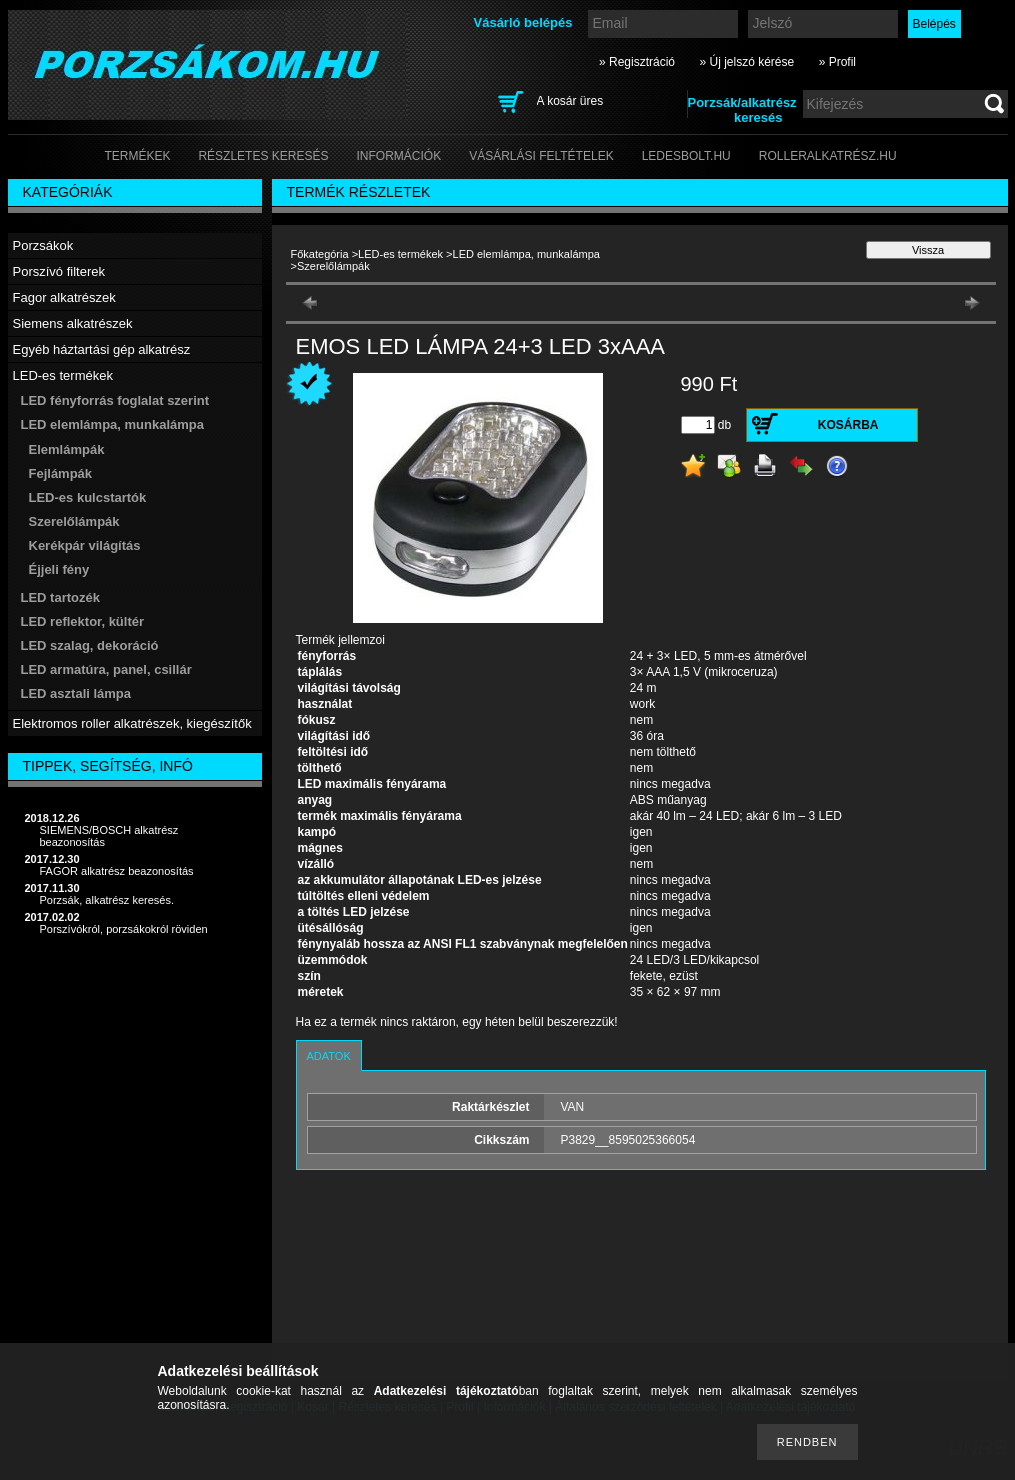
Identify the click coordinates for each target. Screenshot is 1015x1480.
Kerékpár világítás (85, 545)
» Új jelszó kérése (746, 62)
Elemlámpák (67, 449)
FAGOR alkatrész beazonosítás (117, 871)
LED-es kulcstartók (88, 497)
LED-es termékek (400, 254)
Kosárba (848, 425)
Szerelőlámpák (74, 521)
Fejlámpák (61, 473)
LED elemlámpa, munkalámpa (526, 254)
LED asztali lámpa (76, 693)
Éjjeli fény (59, 569)
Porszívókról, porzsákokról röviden (124, 929)
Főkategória (320, 254)
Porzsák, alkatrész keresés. (107, 900)
